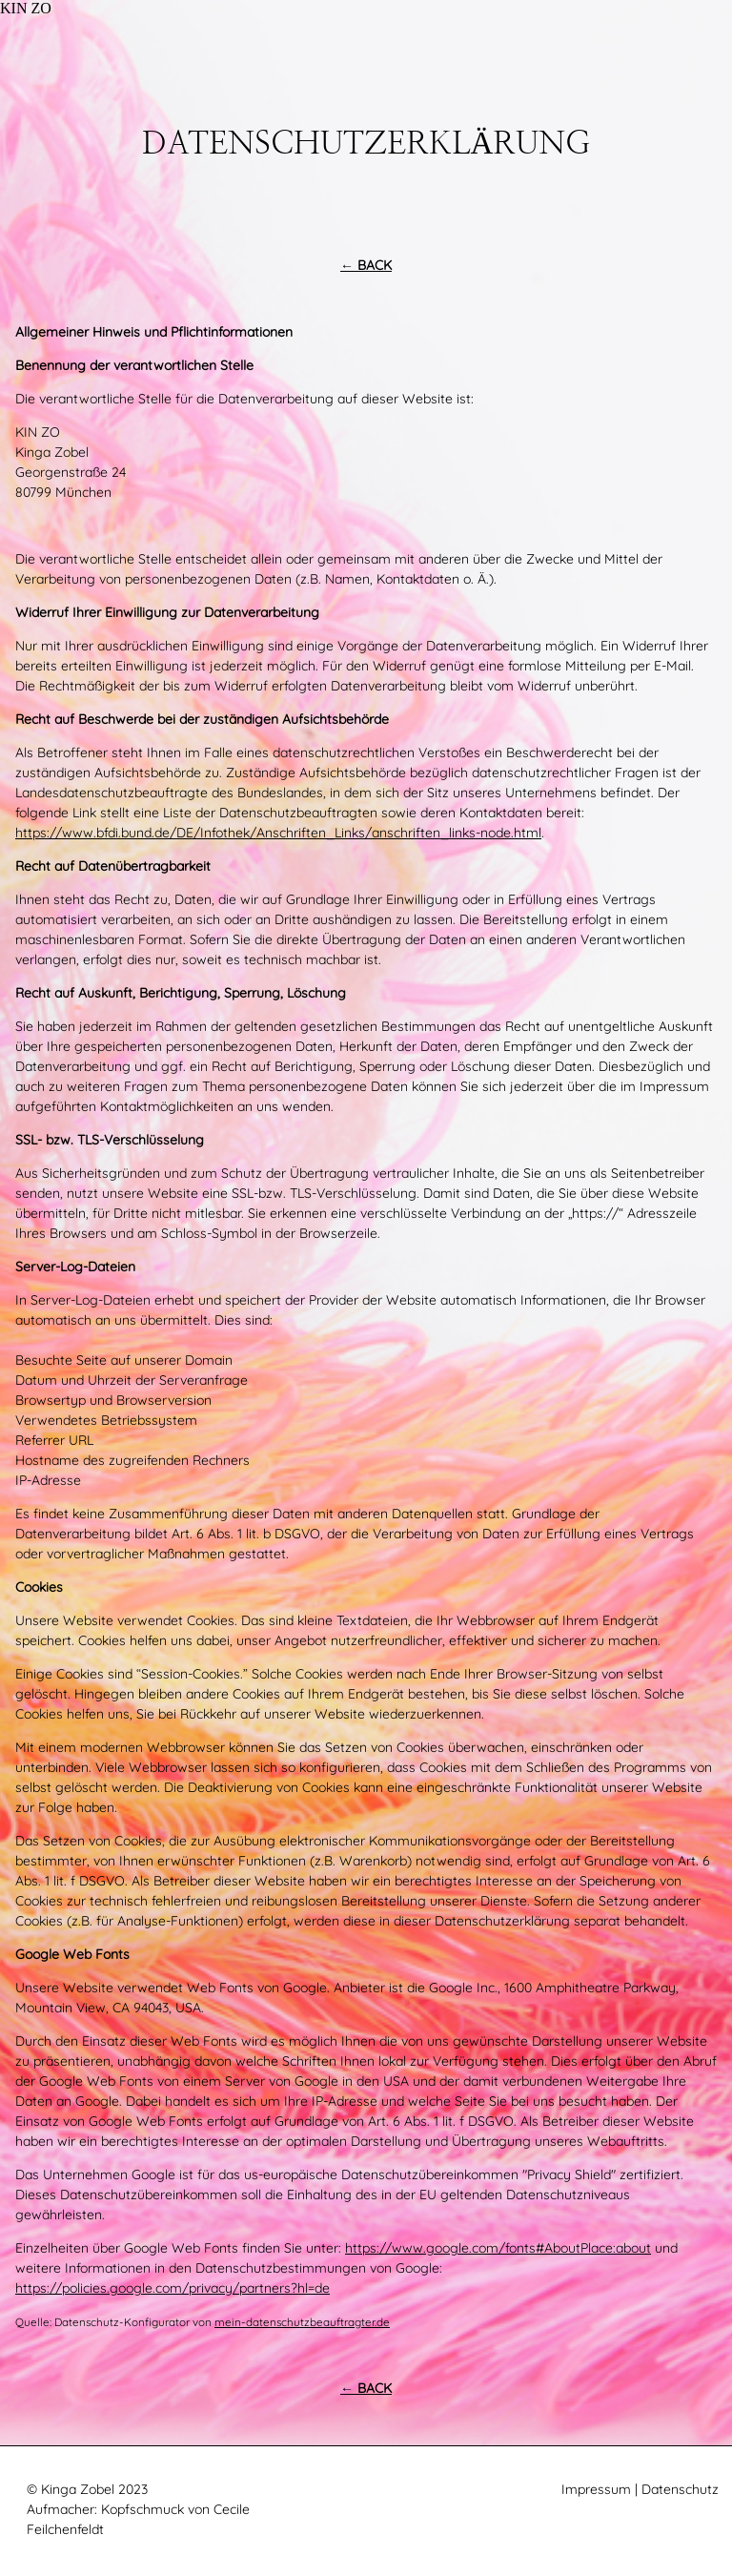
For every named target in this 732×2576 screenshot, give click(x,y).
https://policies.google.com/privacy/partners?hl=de (172, 2288)
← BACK (366, 265)
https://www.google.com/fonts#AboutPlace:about (498, 2248)
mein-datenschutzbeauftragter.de (302, 2322)
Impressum (596, 2489)
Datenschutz (680, 2489)
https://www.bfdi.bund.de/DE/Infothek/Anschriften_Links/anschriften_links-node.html (278, 832)
